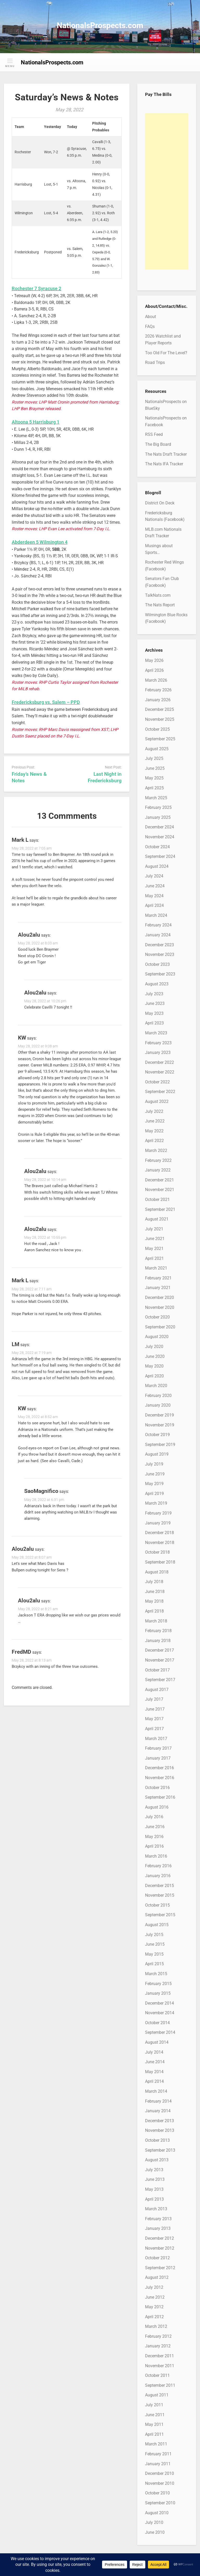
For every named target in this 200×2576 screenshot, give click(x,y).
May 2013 (154, 2189)
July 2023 (154, 993)
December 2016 (159, 1767)
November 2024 (159, 836)
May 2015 (154, 1954)
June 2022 (155, 1121)
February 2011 (158, 2453)
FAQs (150, 326)
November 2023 (159, 954)
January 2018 (158, 1640)
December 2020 (159, 1297)
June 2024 (155, 885)
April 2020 (154, 1376)
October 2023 (157, 964)
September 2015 (160, 1914)
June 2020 (155, 1356)
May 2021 (154, 1248)
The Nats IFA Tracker (164, 463)
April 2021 (154, 1258)
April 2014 (154, 2081)
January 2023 (158, 1052)
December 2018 (159, 1532)
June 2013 (155, 2179)
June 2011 (155, 2414)
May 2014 (154, 2071)
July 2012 (154, 2287)
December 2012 (159, 2238)
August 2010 (156, 2512)
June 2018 (155, 1591)
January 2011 (158, 2463)
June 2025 (155, 768)
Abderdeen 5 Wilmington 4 (39, 542)
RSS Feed (154, 434)
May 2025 (154, 778)
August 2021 (156, 1219)
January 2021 (158, 1287)
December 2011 (159, 2355)
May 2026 (154, 660)
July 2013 (154, 2169)
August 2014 (156, 2042)
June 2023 (155, 1003)
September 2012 (160, 2267)
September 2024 (160, 856)
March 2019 (156, 1503)
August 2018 (156, 1572)
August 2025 (156, 748)
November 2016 (159, 1777)
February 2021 (158, 1277)
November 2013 (159, 2130)
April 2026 (154, 670)
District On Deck (159, 502)
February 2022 (158, 1160)
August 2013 (156, 2159)
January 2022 (158, 1170)
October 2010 (157, 2492)
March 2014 (156, 2091)
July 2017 (154, 1699)
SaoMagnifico (41, 1491)
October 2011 (157, 2375)
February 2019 (158, 1513)
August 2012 (156, 2277)
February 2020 (158, 1395)
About (150, 316)
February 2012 (158, 2336)
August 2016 (156, 1807)
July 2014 (154, 2052)
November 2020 (159, 1307)
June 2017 (155, 1709)
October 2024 (157, 846)
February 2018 (158, 1630)
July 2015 (154, 1934)
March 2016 (156, 1856)
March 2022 (156, 1150)
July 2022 (154, 1111)
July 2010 (154, 2522)
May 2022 (154, 1130)
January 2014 (158, 2110)
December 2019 (159, 1415)
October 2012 (157, 2257)
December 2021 (159, 1179)
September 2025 (160, 738)
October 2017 (157, 1670)
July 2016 (154, 1816)
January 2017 (158, 1758)
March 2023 (156, 1032)
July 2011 (154, 2404)
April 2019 (154, 1493)
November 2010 (159, 2483)
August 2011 (156, 2394)
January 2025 (158, 817)
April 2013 (154, 2199)
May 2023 (154, 1013)
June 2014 (155, 2061)
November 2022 (159, 1072)
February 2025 (158, 807)
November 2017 (159, 1660)
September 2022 (160, 1091)
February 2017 (158, 1748)
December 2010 (159, 2473)
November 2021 (159, 1189)
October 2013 (157, 2140)
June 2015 (155, 1944)
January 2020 (158, 1405)
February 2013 (158, 2218)
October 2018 (157, 1552)
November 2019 (159, 1425)
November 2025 (159, 719)
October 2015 (157, 1905)
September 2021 (160, 1209)
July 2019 (154, 1464)
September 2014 (160, 2032)
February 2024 (158, 925)
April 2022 (154, 1140)
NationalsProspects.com (100, 25)
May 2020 (154, 1366)
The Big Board (158, 444)
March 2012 (156, 2326)
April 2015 (154, 1963)
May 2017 (154, 1718)
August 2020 (156, 1336)
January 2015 (158, 1993)
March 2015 (156, 1973)
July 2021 (154, 1228)
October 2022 (157, 1081)
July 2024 (154, 876)
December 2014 (159, 2003)
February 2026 (158, 689)
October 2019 (157, 1434)
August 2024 (156, 866)
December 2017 (159, 1650)
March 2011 (156, 2443)
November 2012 (159, 2248)
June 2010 (155, 2532)
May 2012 (154, 2306)
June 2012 (155, 2297)
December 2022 (159, 1062)
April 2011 (154, 2434)
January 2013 (158, 2228)
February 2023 (158, 1042)
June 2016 (155, 1826)
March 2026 (156, 680)
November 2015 (159, 1895)
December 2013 (159, 2120)
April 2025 (154, 787)
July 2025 (154, 758)
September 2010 (160, 2502)
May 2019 (154, 1483)
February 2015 (158, 1983)
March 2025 (156, 797)
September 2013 (160, 2150)
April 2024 (154, 905)
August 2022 (156, 1101)
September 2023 (160, 974)
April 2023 (154, 1023)
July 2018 (154, 1581)
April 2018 (154, 1611)
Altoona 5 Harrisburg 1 (35, 422)
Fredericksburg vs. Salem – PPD (46, 702)
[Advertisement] (166, 191)
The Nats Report (160, 604)
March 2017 (156, 1738)
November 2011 (159, 2365)
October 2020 (157, 1317)
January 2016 (158, 1875)
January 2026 (158, 699)
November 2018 (159, 1542)
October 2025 (157, 729)
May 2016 (154, 1836)
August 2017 (156, 1689)
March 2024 (156, 915)
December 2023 (159, 944)
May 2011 (154, 2424)
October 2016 (157, 1787)
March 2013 (156, 2208)
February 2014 (158, 2101)
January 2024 (158, 934)
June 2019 (155, 1474)
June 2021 (155, 1238)
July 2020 (154, 1346)
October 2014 (157, 2022)
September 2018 (160, 1562)
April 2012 (154, 2316)
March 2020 (156, 1385)
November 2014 (159, 2012)
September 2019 (160, 1444)
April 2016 (154, 1846)
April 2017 (154, 1728)
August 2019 (156, 1454)
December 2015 (159, 1885)
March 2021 (156, 1268)
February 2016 (158, 1865)
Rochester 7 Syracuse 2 (36, 288)
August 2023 (156, 983)
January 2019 (158, 1523)
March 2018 (156, 1621)
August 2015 (156, 1924)
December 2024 (159, 827)
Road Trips (155, 362)
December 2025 (159, 709)
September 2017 (160, 1679)
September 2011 (160, 2385)
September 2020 (160, 1326)
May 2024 (154, 895)
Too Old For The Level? (166, 352)
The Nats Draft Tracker (166, 454)
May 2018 (154, 1601)
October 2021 (157, 1199)
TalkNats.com (158, 595)
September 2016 (160, 1797)
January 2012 (158, 2345)
